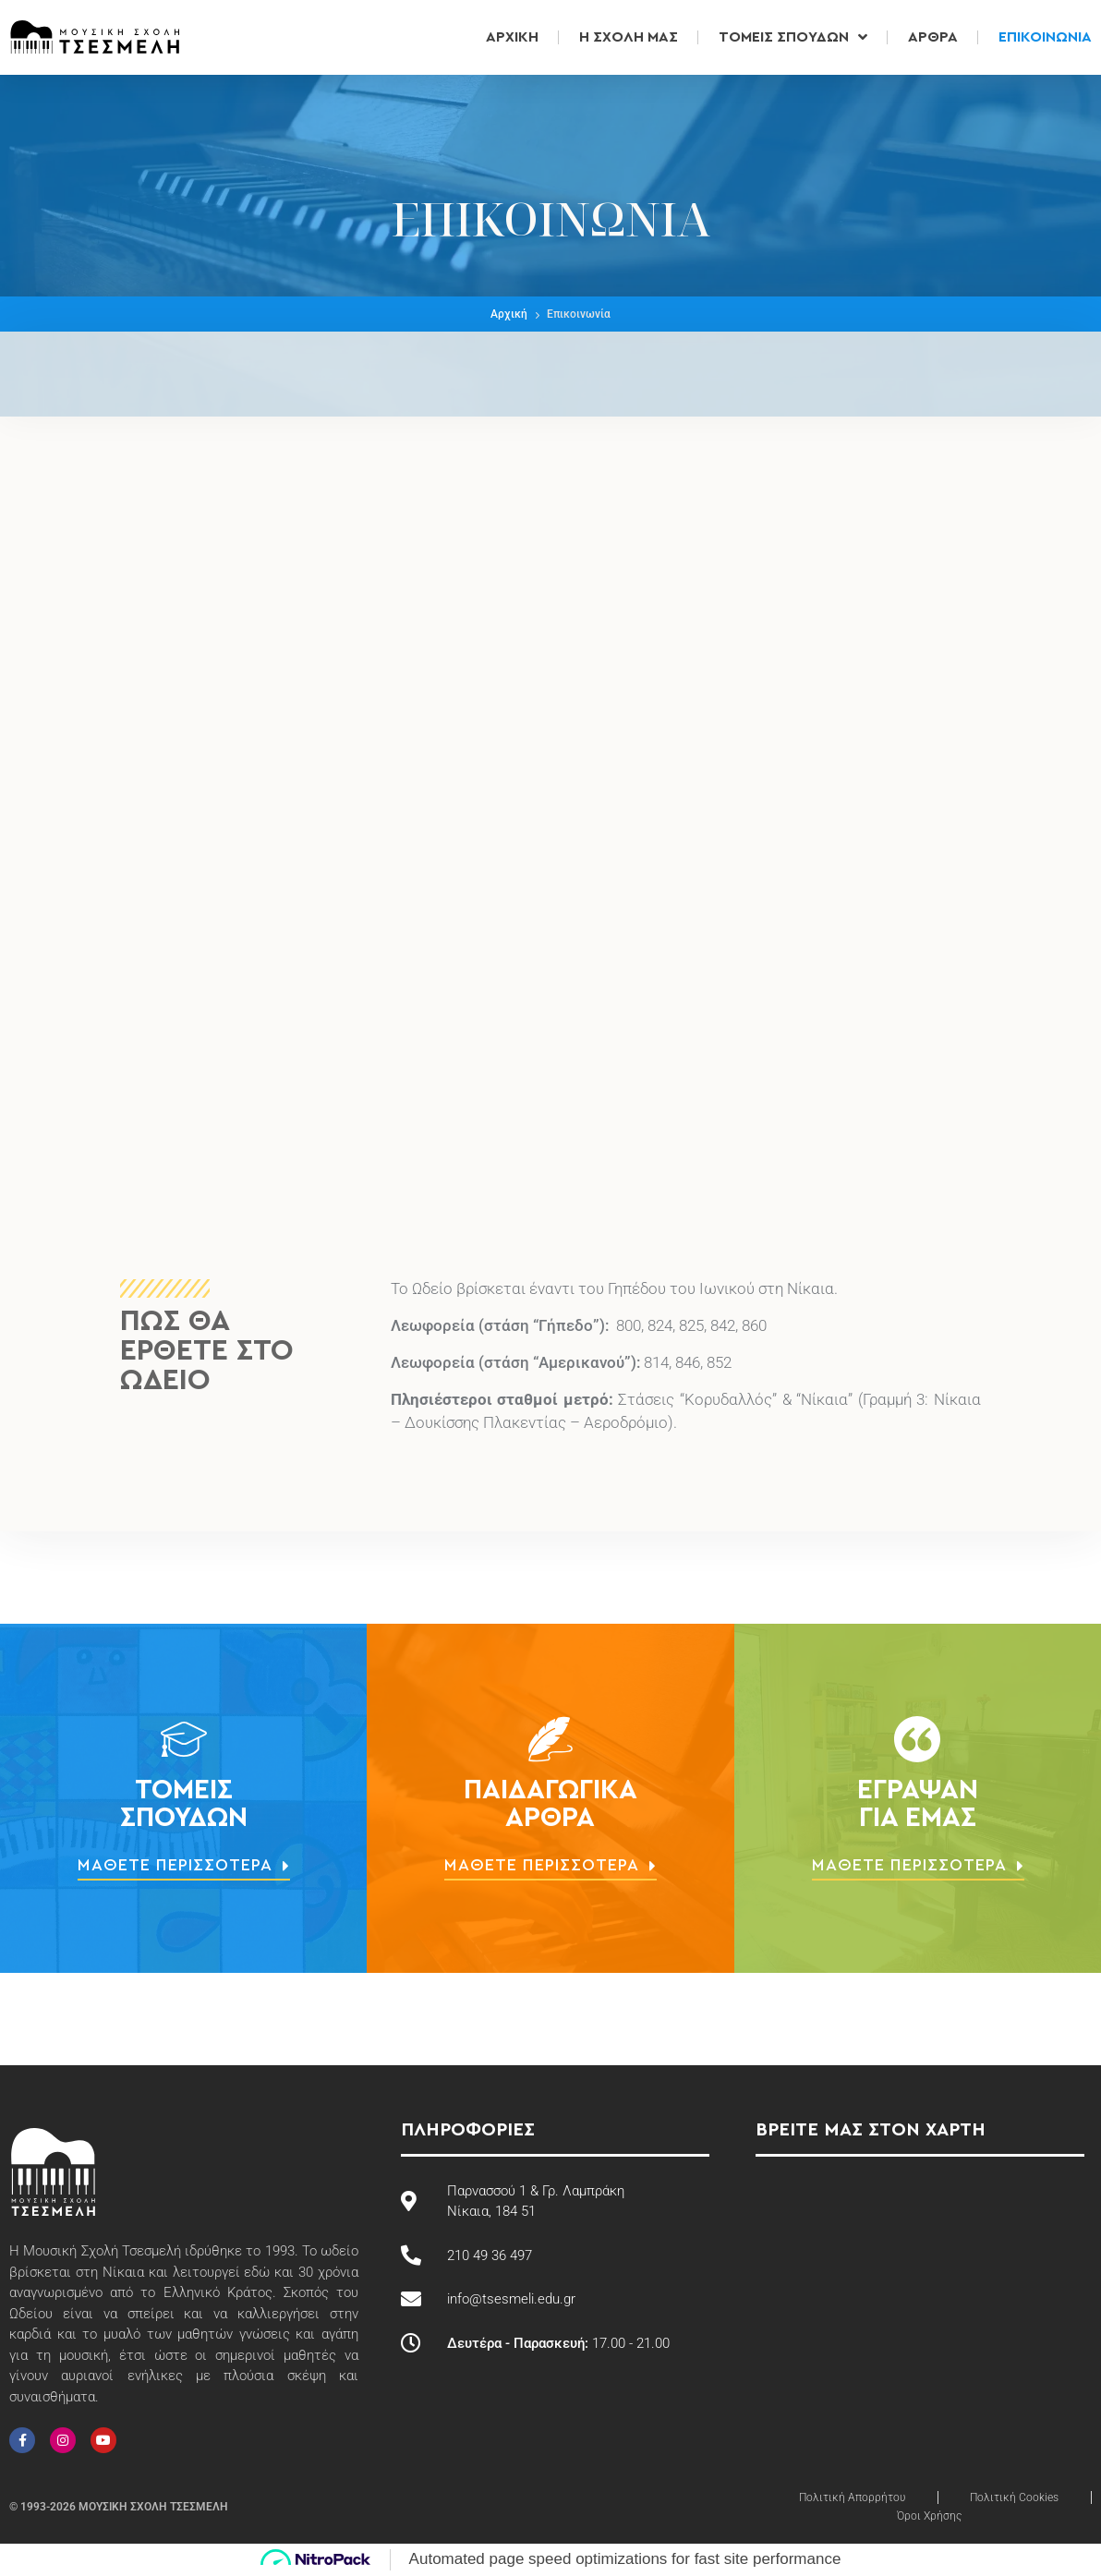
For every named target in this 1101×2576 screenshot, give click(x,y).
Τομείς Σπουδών (793, 37)
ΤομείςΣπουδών (184, 1804)
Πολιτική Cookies (1014, 2497)
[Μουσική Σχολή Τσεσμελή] (550, 1092)
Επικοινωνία (1045, 37)
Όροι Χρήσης (929, 2515)
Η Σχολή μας (628, 37)
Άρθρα (933, 37)
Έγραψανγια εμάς (917, 1804)
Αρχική (512, 37)
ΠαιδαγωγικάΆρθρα (550, 1804)
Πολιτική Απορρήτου (852, 2497)
